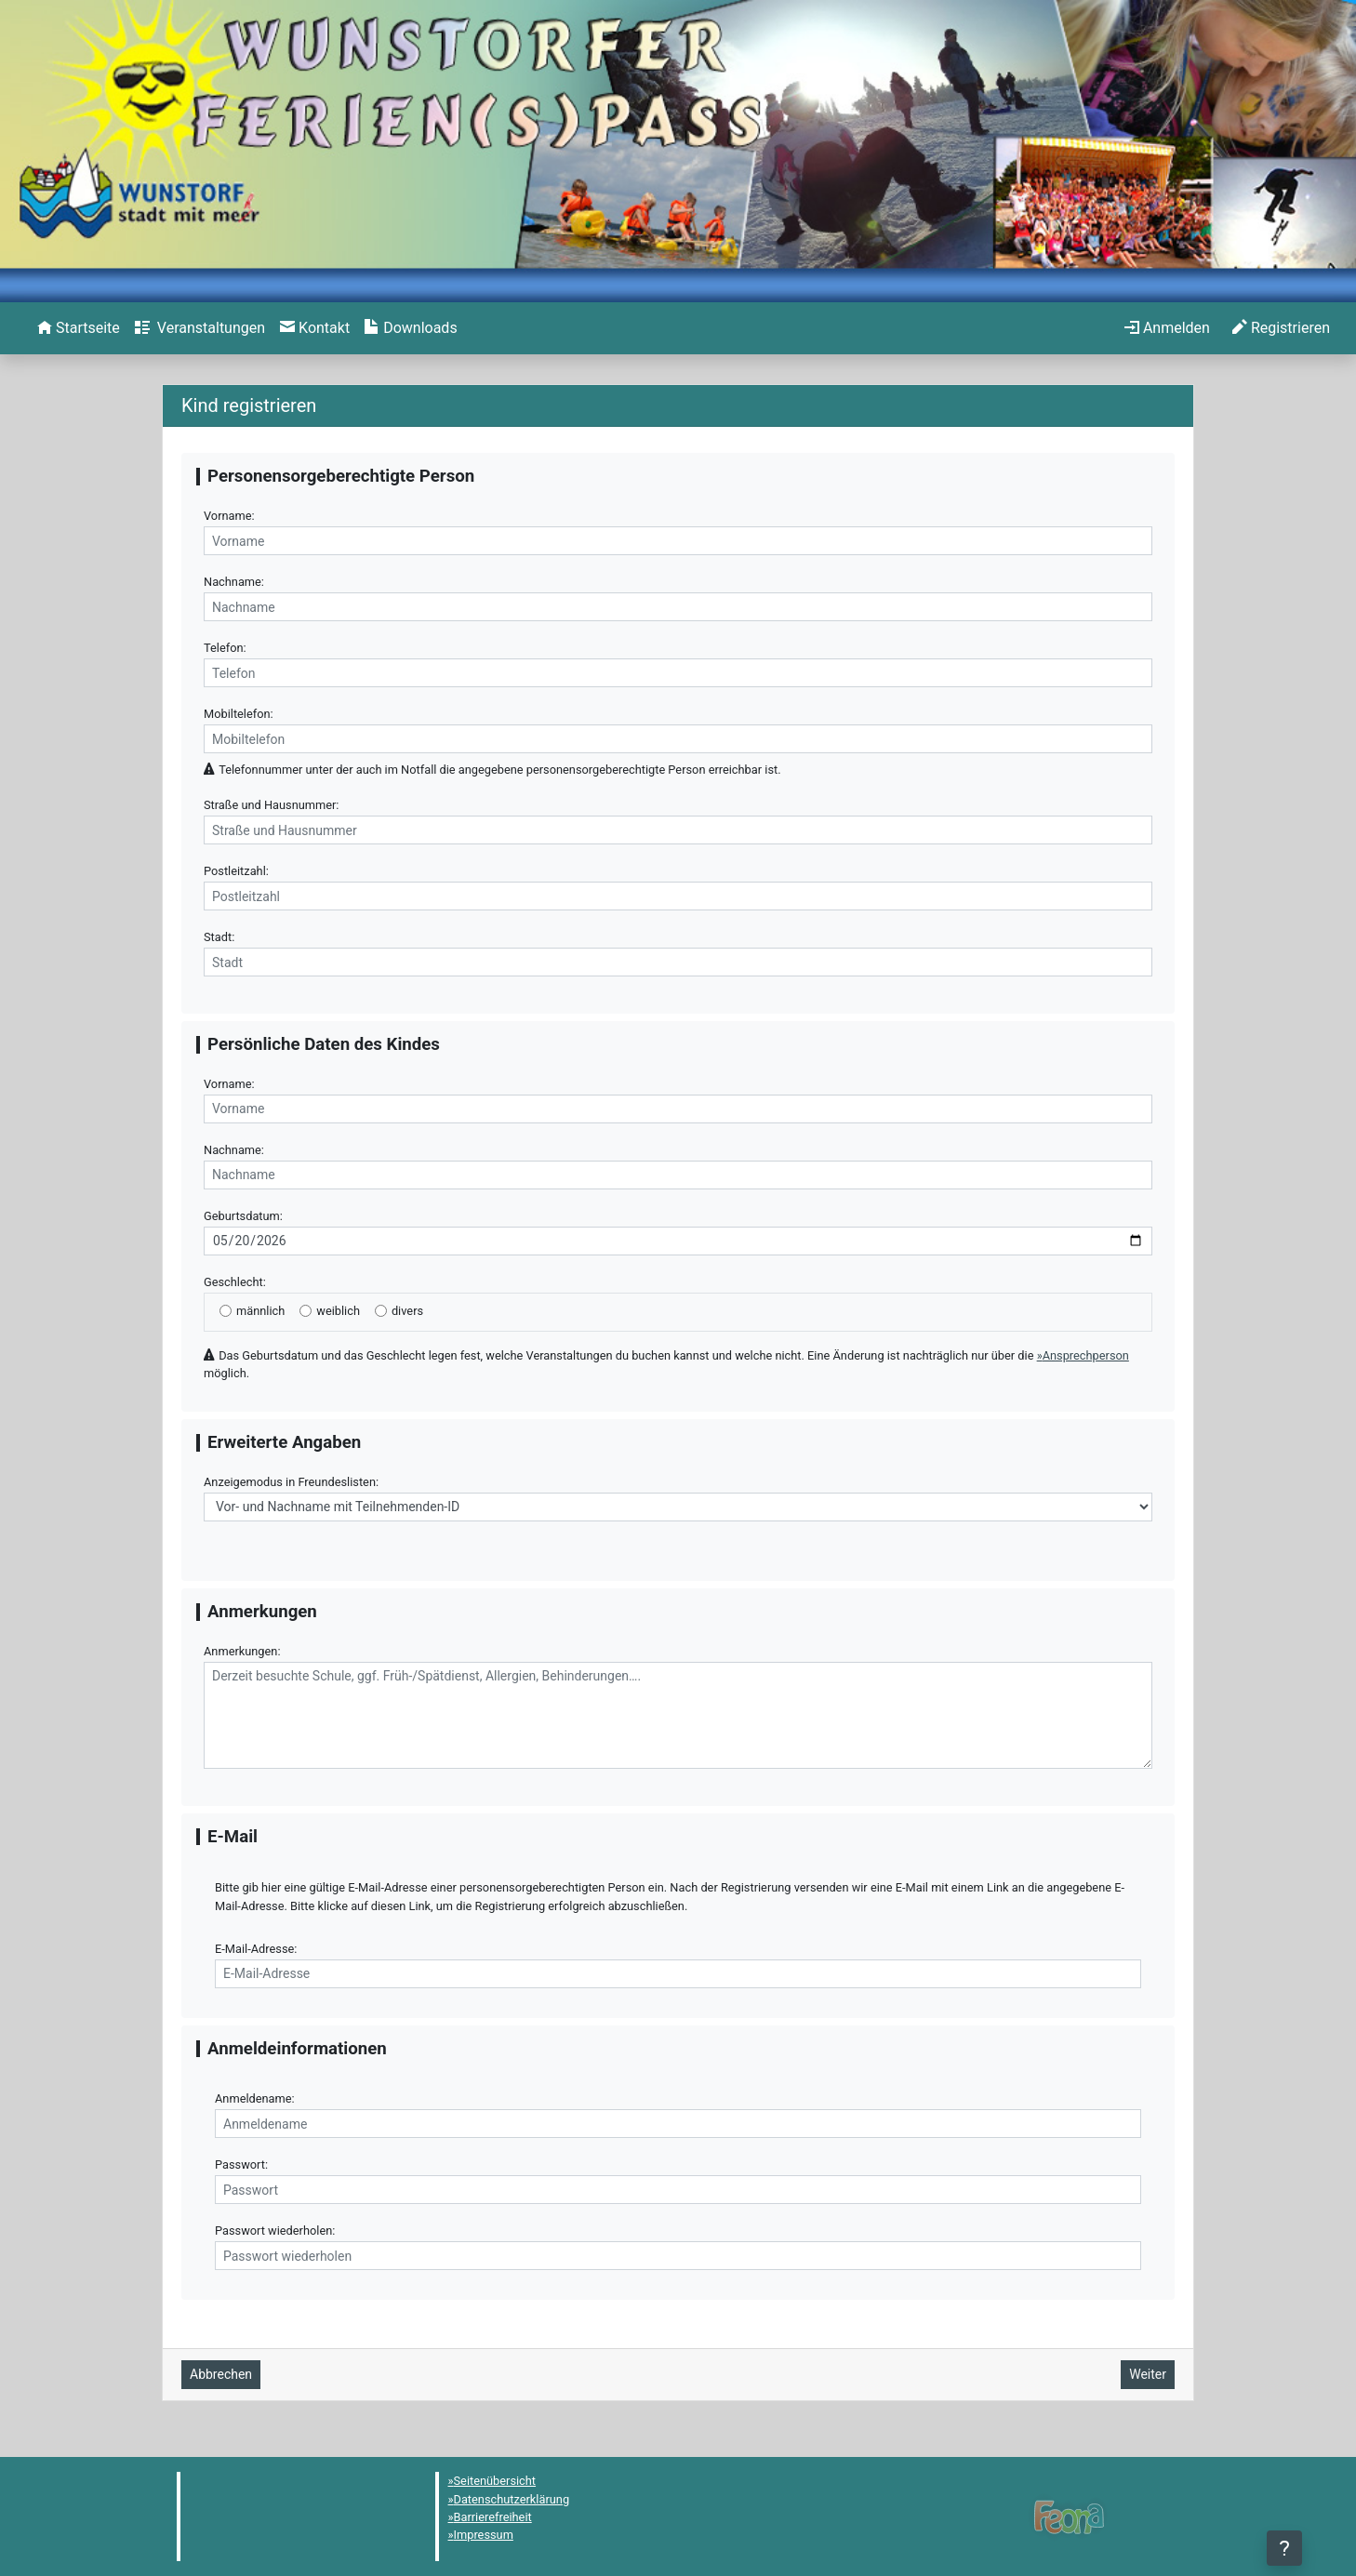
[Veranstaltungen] (200, 328)
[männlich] (225, 1311)
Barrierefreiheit (493, 2517)
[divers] (381, 1311)
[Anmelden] (1167, 328)
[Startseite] (78, 328)
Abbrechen (221, 2374)
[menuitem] (78, 328)
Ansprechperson (1086, 1355)
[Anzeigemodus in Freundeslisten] (678, 1507)
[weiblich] (305, 1311)
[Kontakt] (315, 328)
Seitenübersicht (495, 2481)
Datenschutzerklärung (512, 2499)
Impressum (483, 2535)
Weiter (1147, 2374)
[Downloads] (410, 328)
